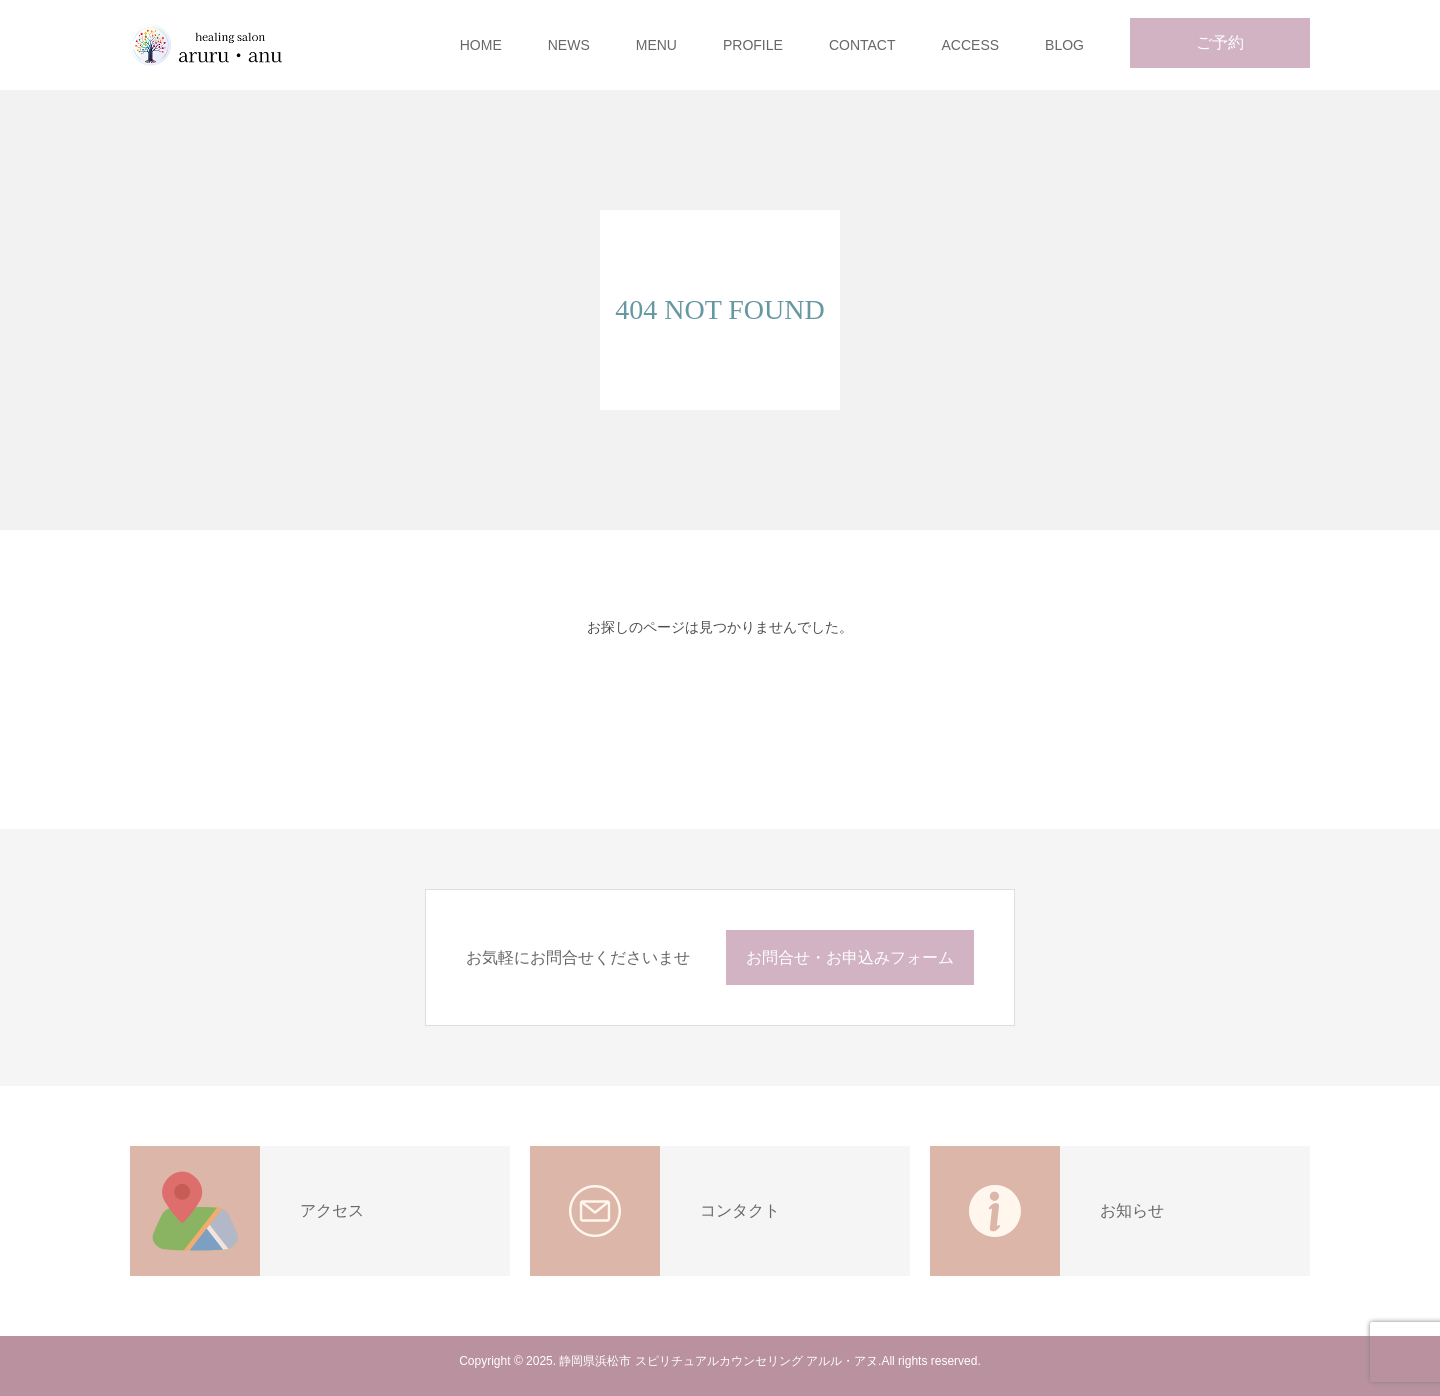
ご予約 (1220, 42)
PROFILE (753, 45)
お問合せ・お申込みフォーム (850, 957)
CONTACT (862, 45)
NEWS (569, 45)
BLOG (1064, 45)
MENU (656, 45)
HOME (481, 45)
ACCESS (971, 45)
